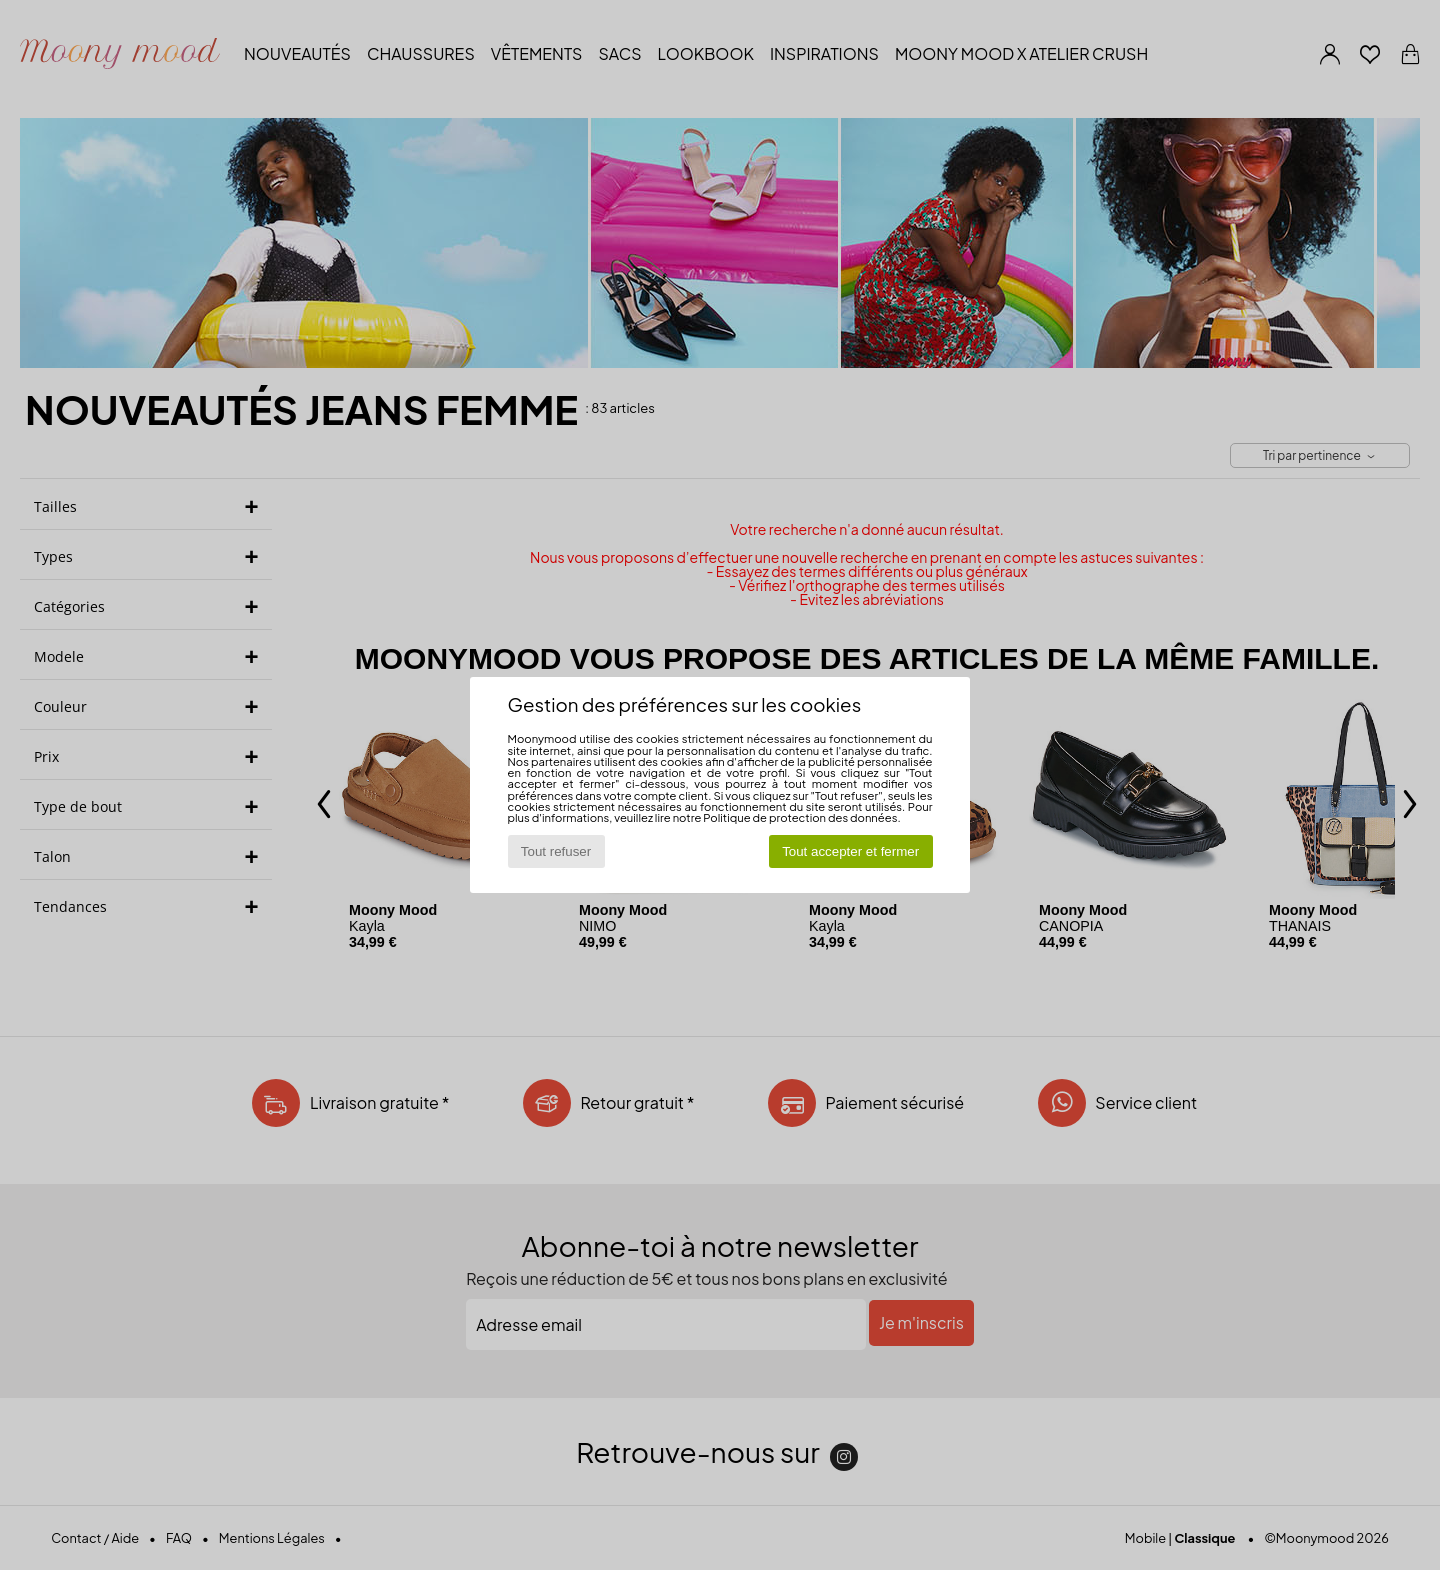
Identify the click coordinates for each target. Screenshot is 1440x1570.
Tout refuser (556, 851)
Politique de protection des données (800, 817)
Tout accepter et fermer (850, 851)
